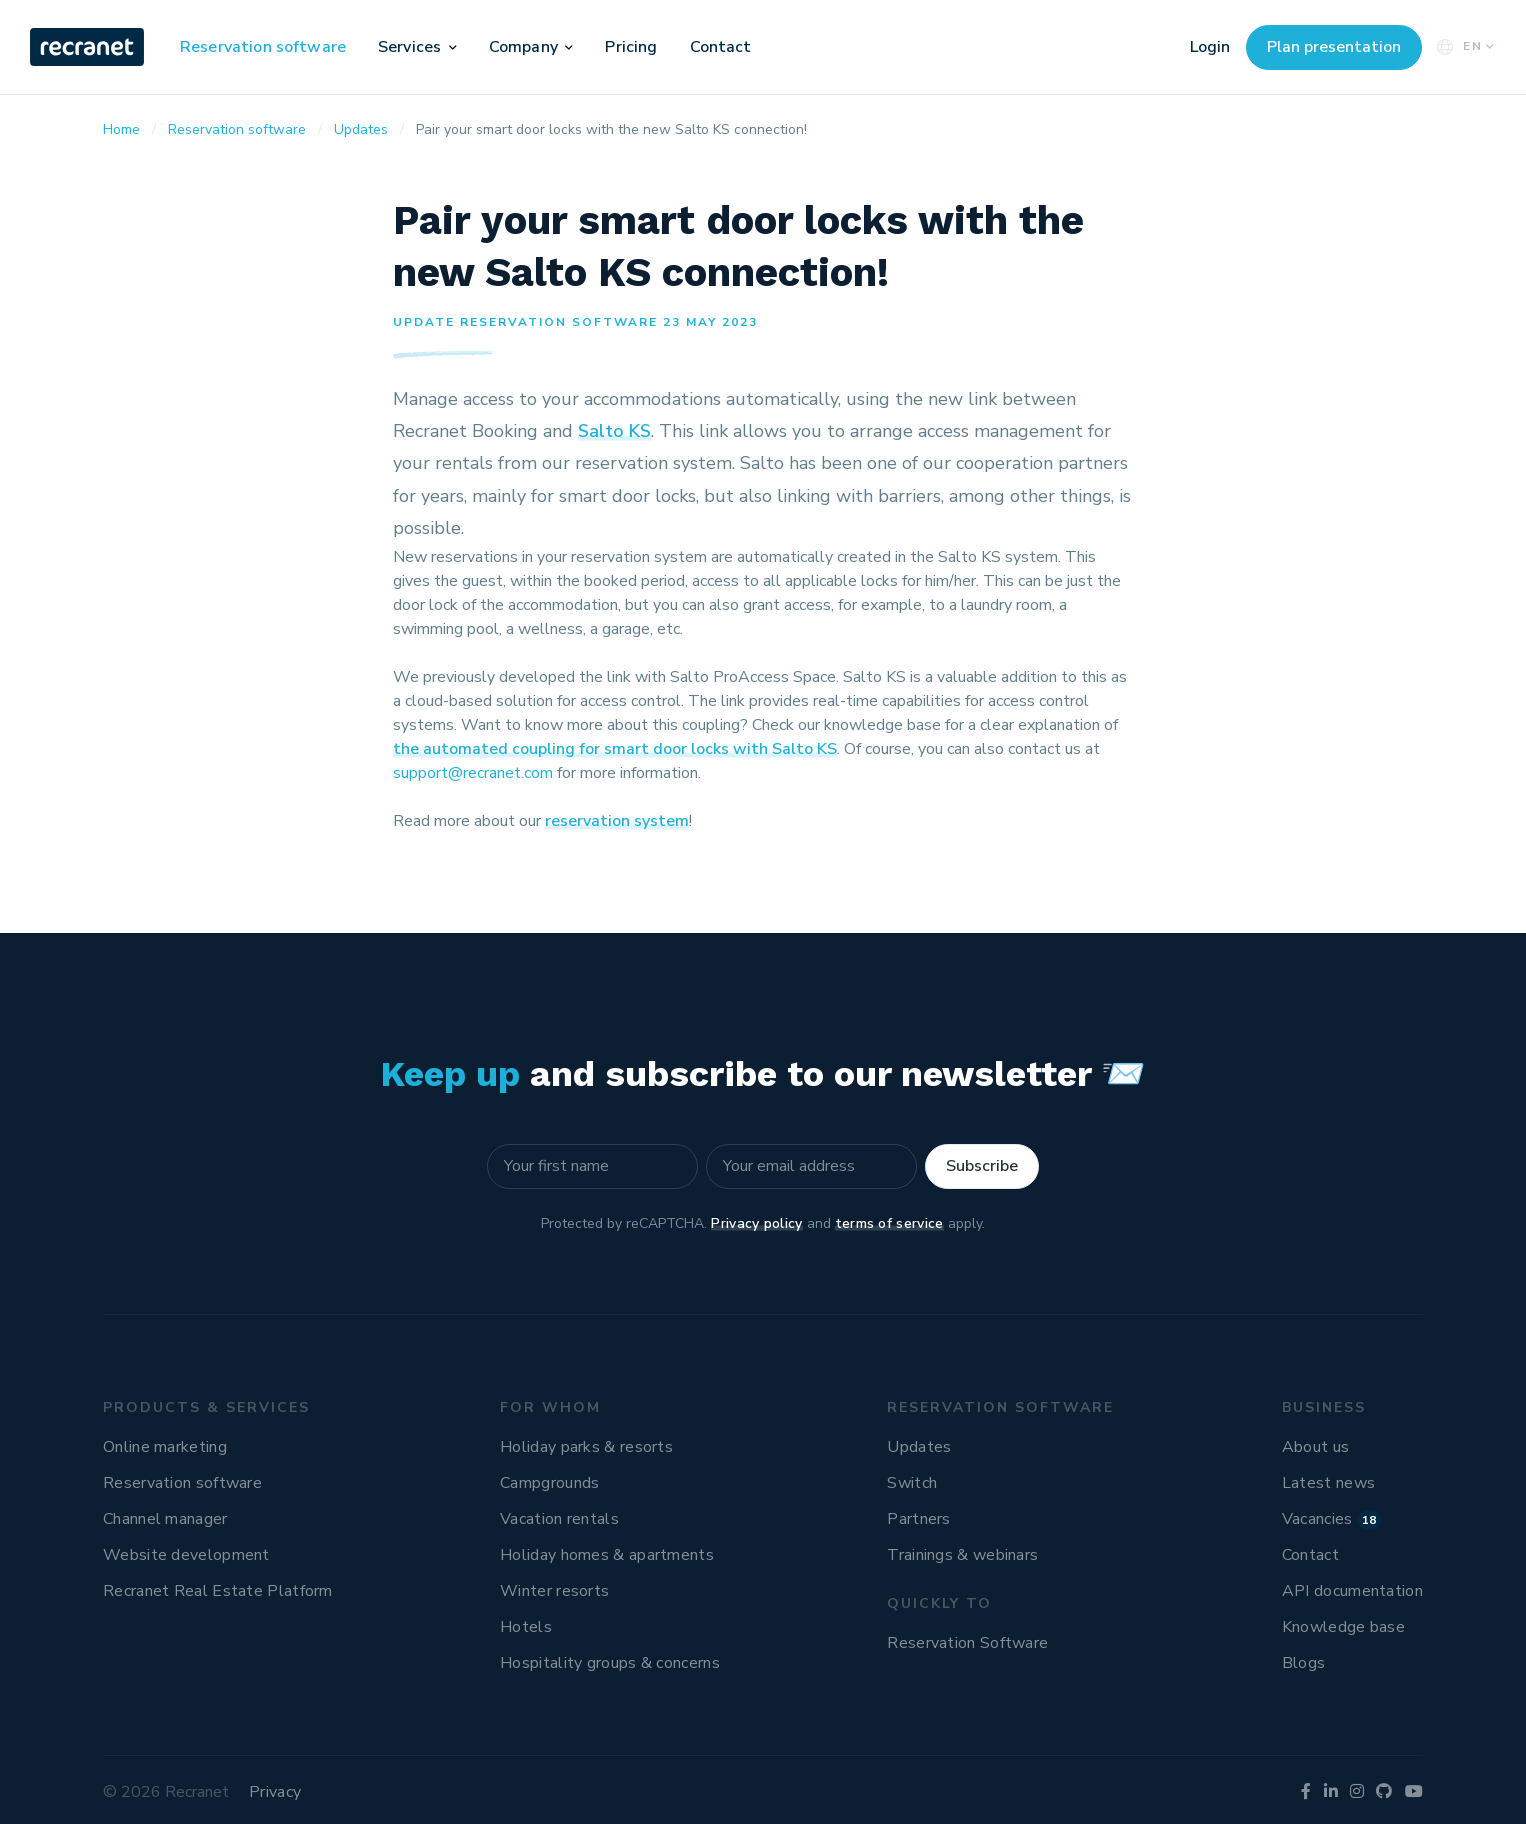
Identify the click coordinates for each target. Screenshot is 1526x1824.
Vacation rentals (559, 1519)
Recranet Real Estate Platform (218, 1591)
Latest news (1328, 1483)
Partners (918, 1519)
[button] (453, 47)
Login (1210, 47)
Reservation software (263, 47)
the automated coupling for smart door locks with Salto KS (615, 749)
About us (1315, 1447)
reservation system (617, 821)
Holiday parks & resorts (586, 1447)
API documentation (1352, 1591)
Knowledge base (1343, 1627)
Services (409, 47)
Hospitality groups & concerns (610, 1663)
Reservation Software (967, 1643)
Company (523, 47)
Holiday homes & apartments (607, 1555)
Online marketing (165, 1447)
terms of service (889, 1223)
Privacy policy (756, 1223)
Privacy (275, 1792)
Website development (186, 1555)
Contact (721, 47)
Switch (912, 1483)
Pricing (631, 47)
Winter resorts (554, 1591)
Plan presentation (1334, 47)
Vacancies (1332, 1519)
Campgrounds (549, 1483)
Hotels (526, 1627)
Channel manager (165, 1519)
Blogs (1304, 1663)
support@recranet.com (473, 773)
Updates (919, 1447)
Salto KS (614, 431)
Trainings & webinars (962, 1555)
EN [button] (1463, 46)
